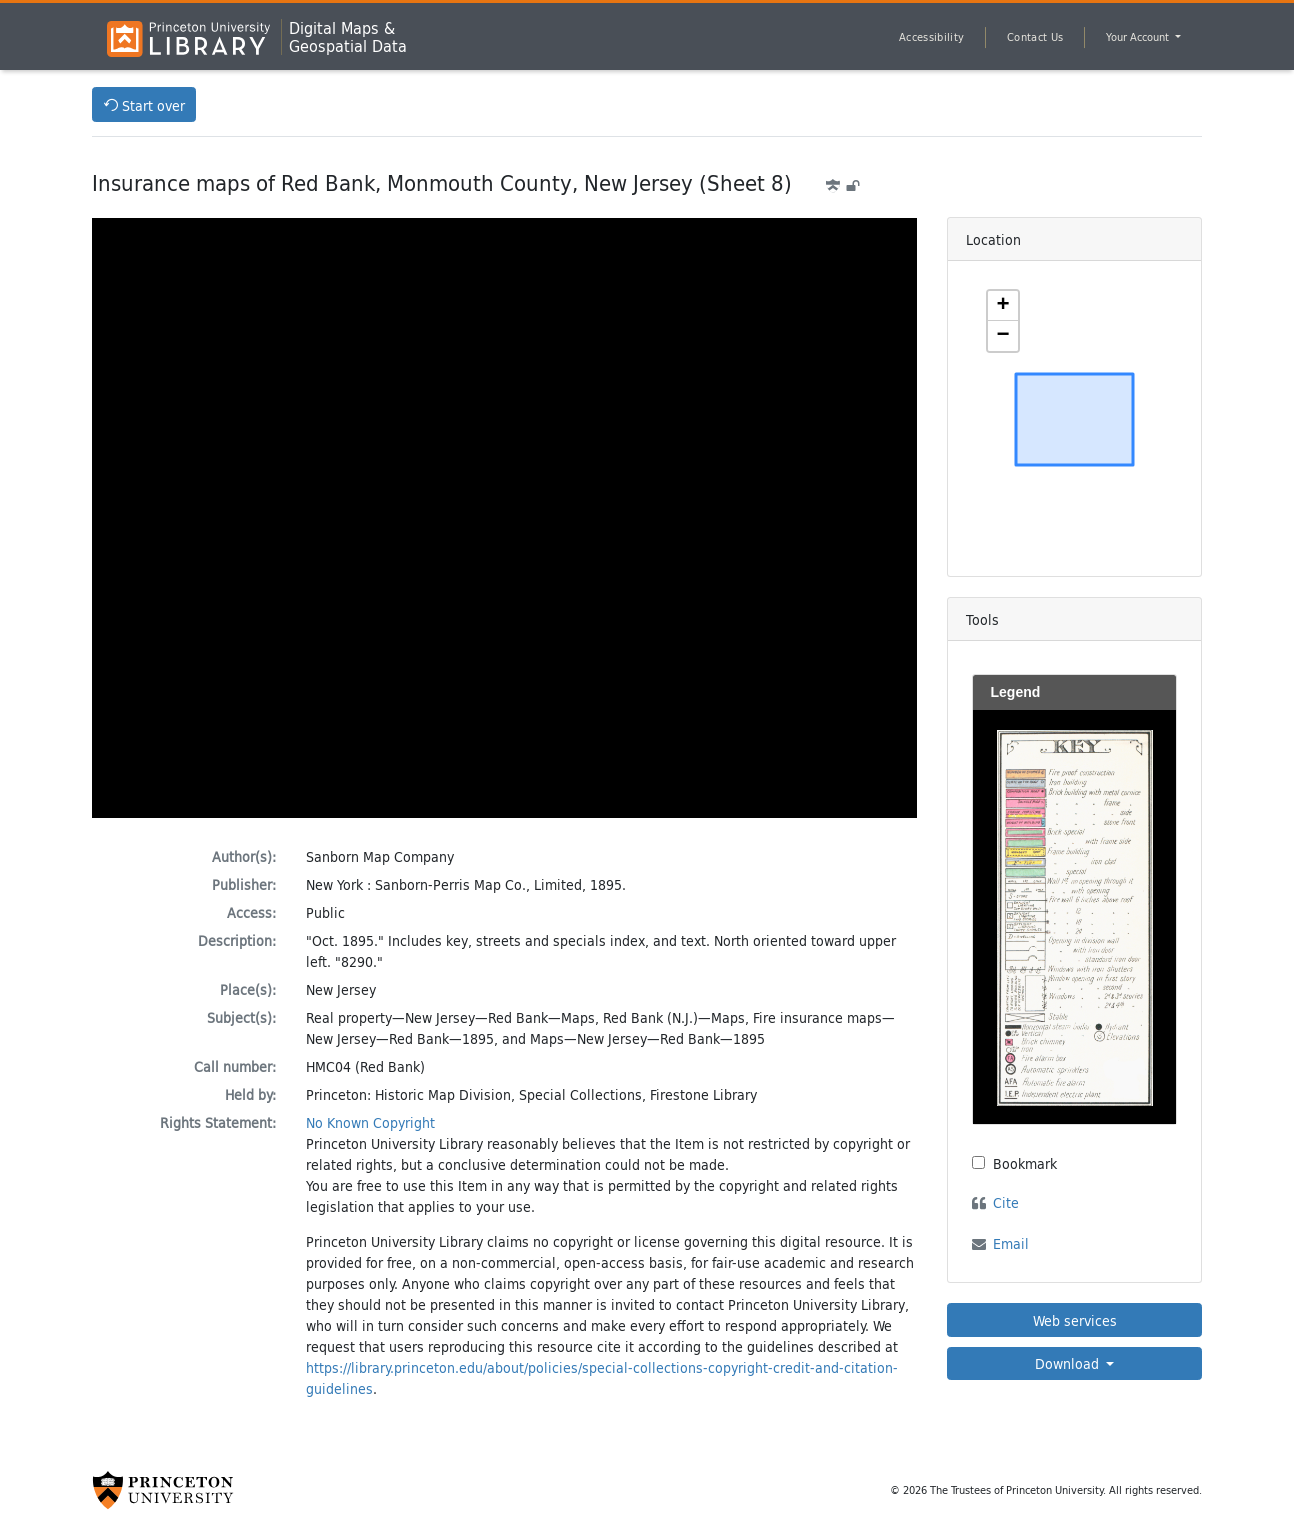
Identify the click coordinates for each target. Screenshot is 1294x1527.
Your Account (1139, 37)
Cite (1006, 1202)
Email (1011, 1243)
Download (1069, 1363)
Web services (1075, 1320)
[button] (1003, 306)
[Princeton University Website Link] (163, 1490)
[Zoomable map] (1075, 419)
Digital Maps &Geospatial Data (348, 37)
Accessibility (931, 37)
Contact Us (1035, 37)
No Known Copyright (370, 1122)
